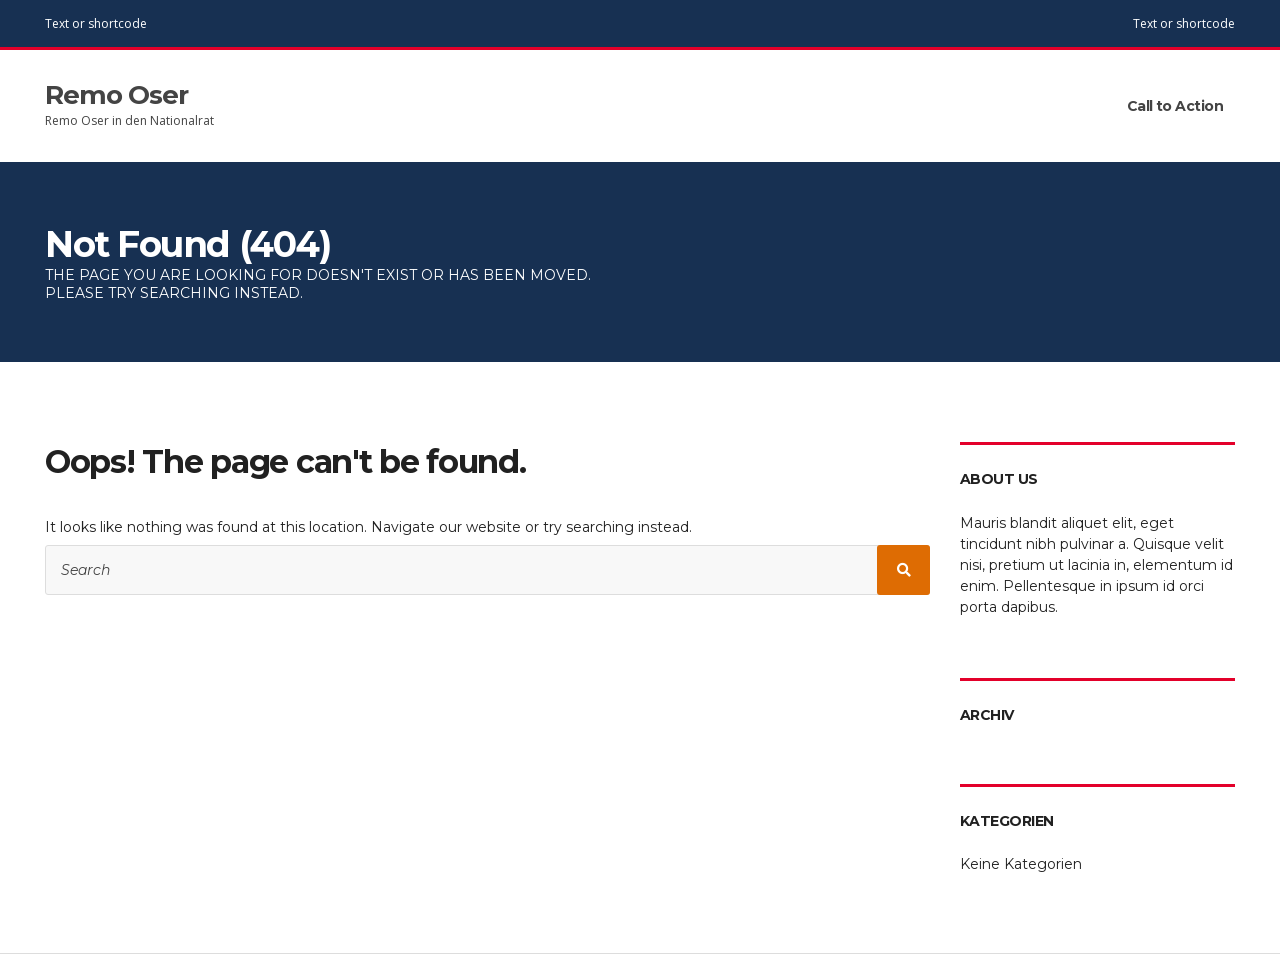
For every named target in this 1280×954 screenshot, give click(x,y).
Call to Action (1175, 106)
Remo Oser (116, 95)
